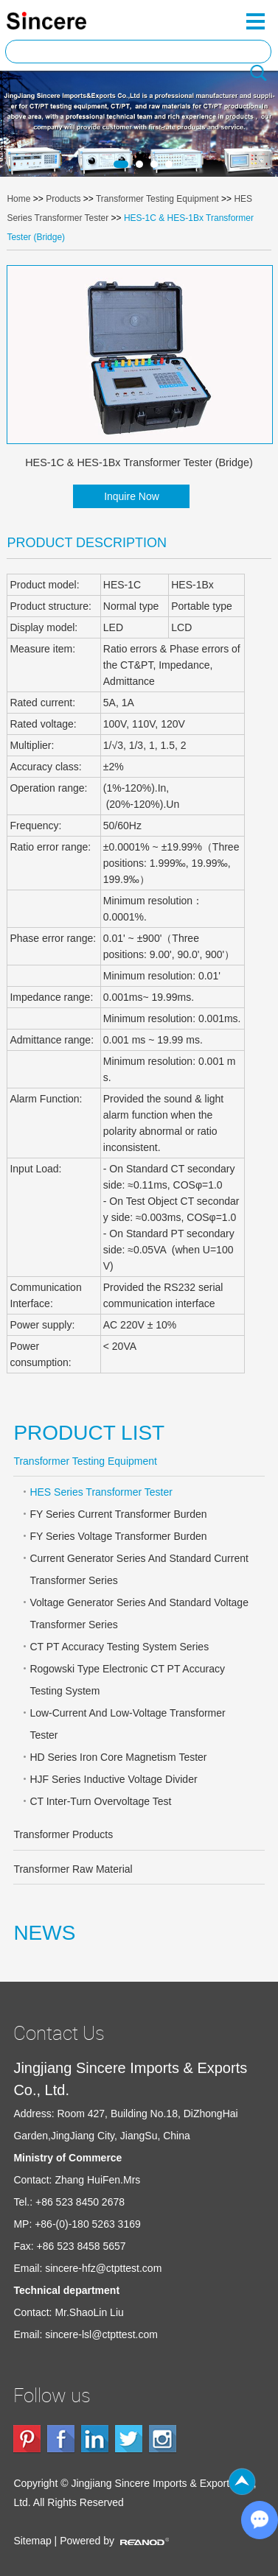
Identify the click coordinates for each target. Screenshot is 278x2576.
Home (18, 199)
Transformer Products (63, 1834)
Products (63, 199)
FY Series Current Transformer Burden (117, 1514)
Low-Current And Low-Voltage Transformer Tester (127, 1724)
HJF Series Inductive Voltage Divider (113, 1779)
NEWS (44, 1932)
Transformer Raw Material (72, 1869)
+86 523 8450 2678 (80, 2202)
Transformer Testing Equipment (157, 199)
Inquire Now (131, 496)
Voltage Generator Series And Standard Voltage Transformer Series (139, 1613)
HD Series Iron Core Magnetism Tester (117, 1757)
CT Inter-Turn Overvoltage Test (100, 1801)
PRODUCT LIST (88, 1432)
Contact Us (59, 2033)
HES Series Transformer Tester (100, 1492)
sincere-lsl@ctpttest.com (101, 2334)
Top (242, 2482)
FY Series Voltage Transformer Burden (117, 1536)
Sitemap (32, 2541)
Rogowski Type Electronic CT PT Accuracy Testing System (127, 1680)
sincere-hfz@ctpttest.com (103, 2268)
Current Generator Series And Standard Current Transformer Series (139, 1569)
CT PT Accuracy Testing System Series (119, 1647)
